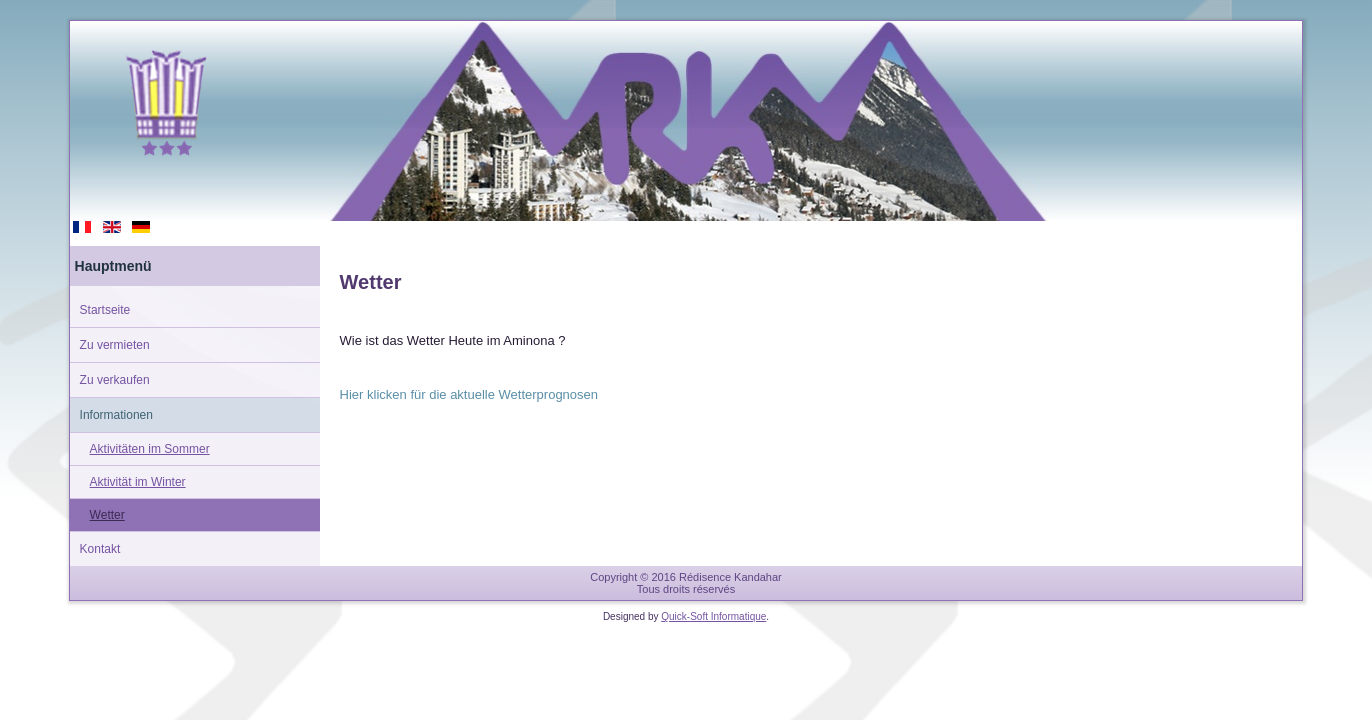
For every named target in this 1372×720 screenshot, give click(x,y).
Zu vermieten (115, 345)
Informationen (116, 415)
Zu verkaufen (115, 380)
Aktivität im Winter (138, 482)
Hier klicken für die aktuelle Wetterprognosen (469, 394)
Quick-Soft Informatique (713, 616)
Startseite (105, 310)
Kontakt (100, 549)
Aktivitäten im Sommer (150, 449)
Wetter (107, 515)
